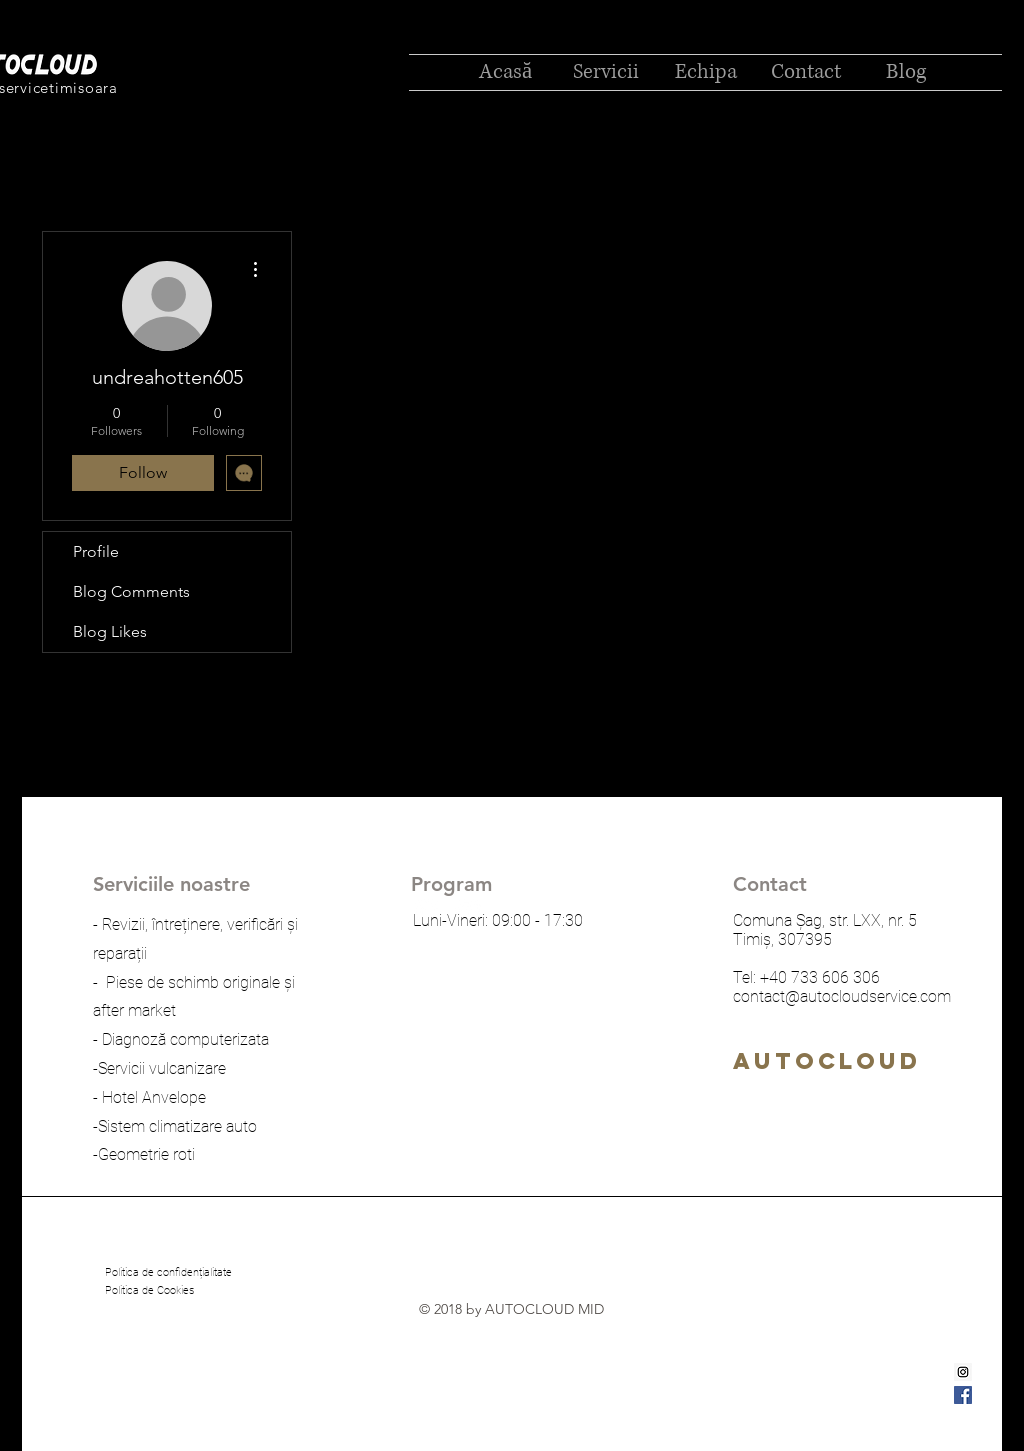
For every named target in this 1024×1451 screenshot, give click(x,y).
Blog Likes (110, 631)
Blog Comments (131, 591)
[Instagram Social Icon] (963, 1372)
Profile (96, 551)
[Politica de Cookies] (149, 1291)
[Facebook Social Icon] (963, 1395)
